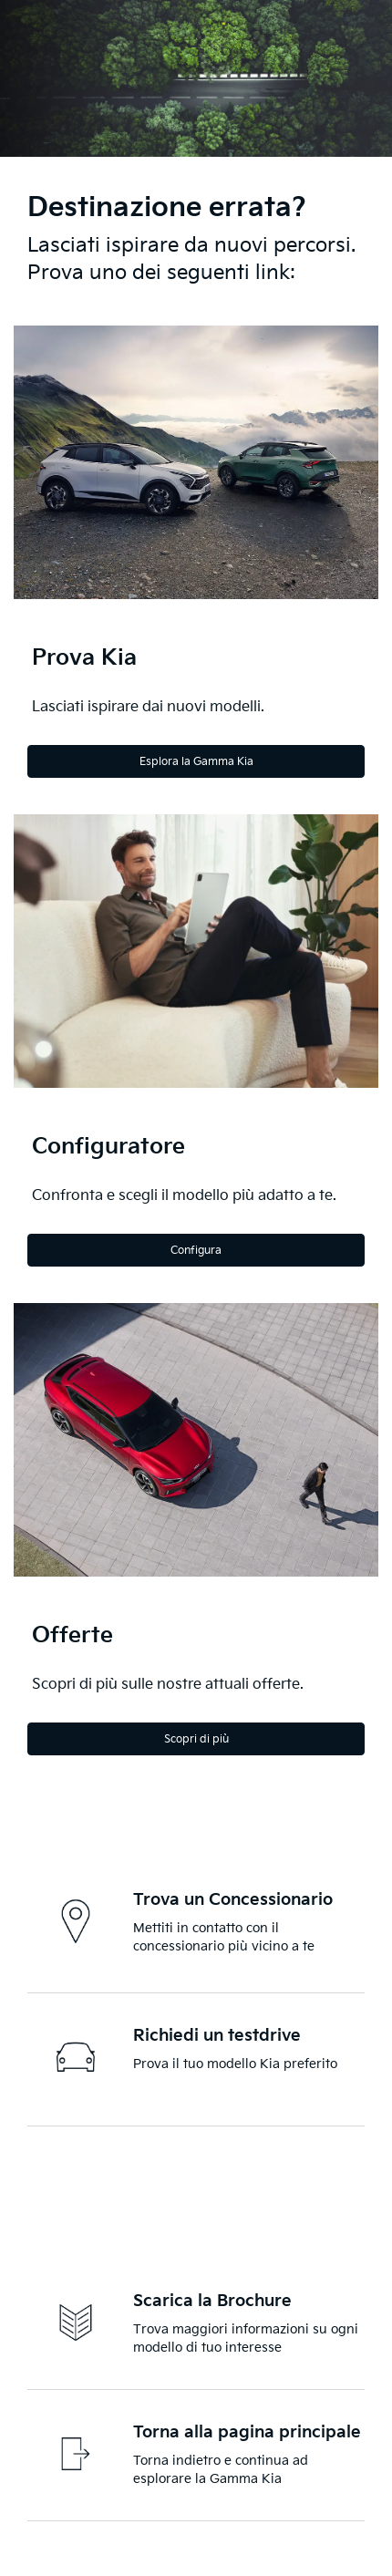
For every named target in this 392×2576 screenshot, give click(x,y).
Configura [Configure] (196, 1250)
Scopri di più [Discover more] (196, 1739)
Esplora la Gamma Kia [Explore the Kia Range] (196, 762)
